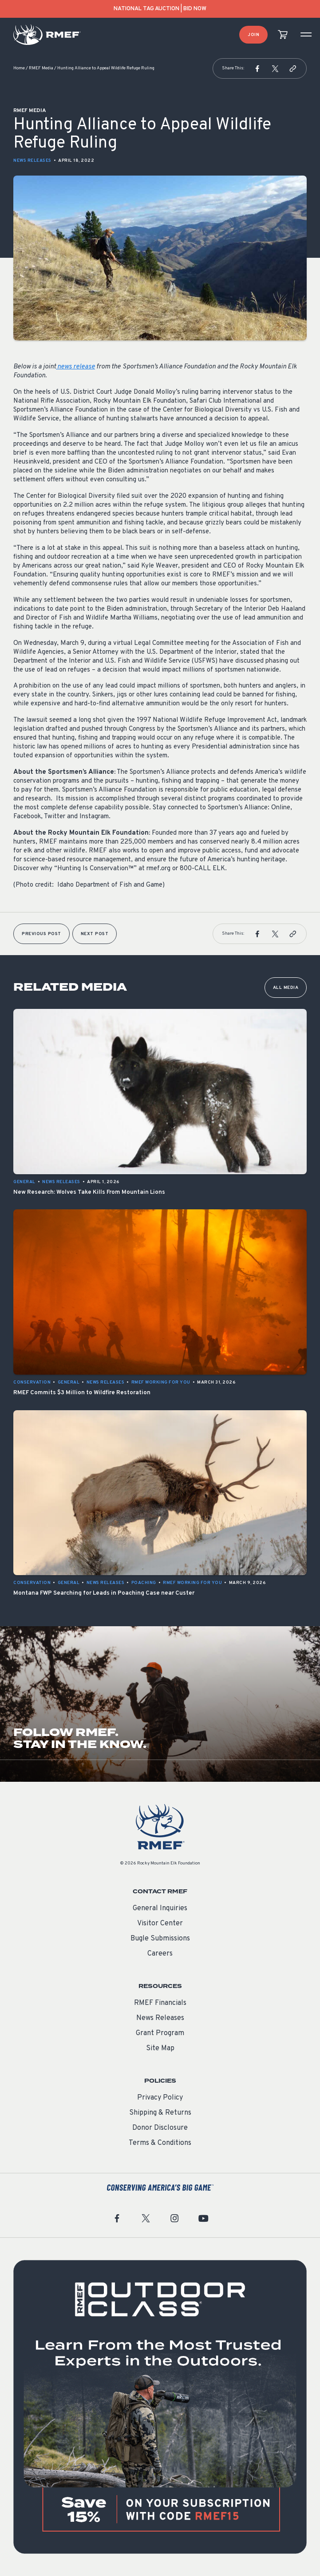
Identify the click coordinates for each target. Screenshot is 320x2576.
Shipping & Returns (160, 2112)
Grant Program (160, 2033)
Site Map (160, 2048)
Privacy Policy (160, 2097)
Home (19, 68)
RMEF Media (41, 68)
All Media (286, 988)
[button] (257, 68)
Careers (160, 1953)
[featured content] (160, 2407)
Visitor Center (160, 1923)
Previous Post (41, 934)
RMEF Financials (160, 2003)
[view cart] (283, 35)
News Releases (32, 161)
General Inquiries (160, 1908)
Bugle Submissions (160, 1938)
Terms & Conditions (160, 2143)
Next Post (95, 934)
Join (253, 35)
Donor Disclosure (160, 2128)
